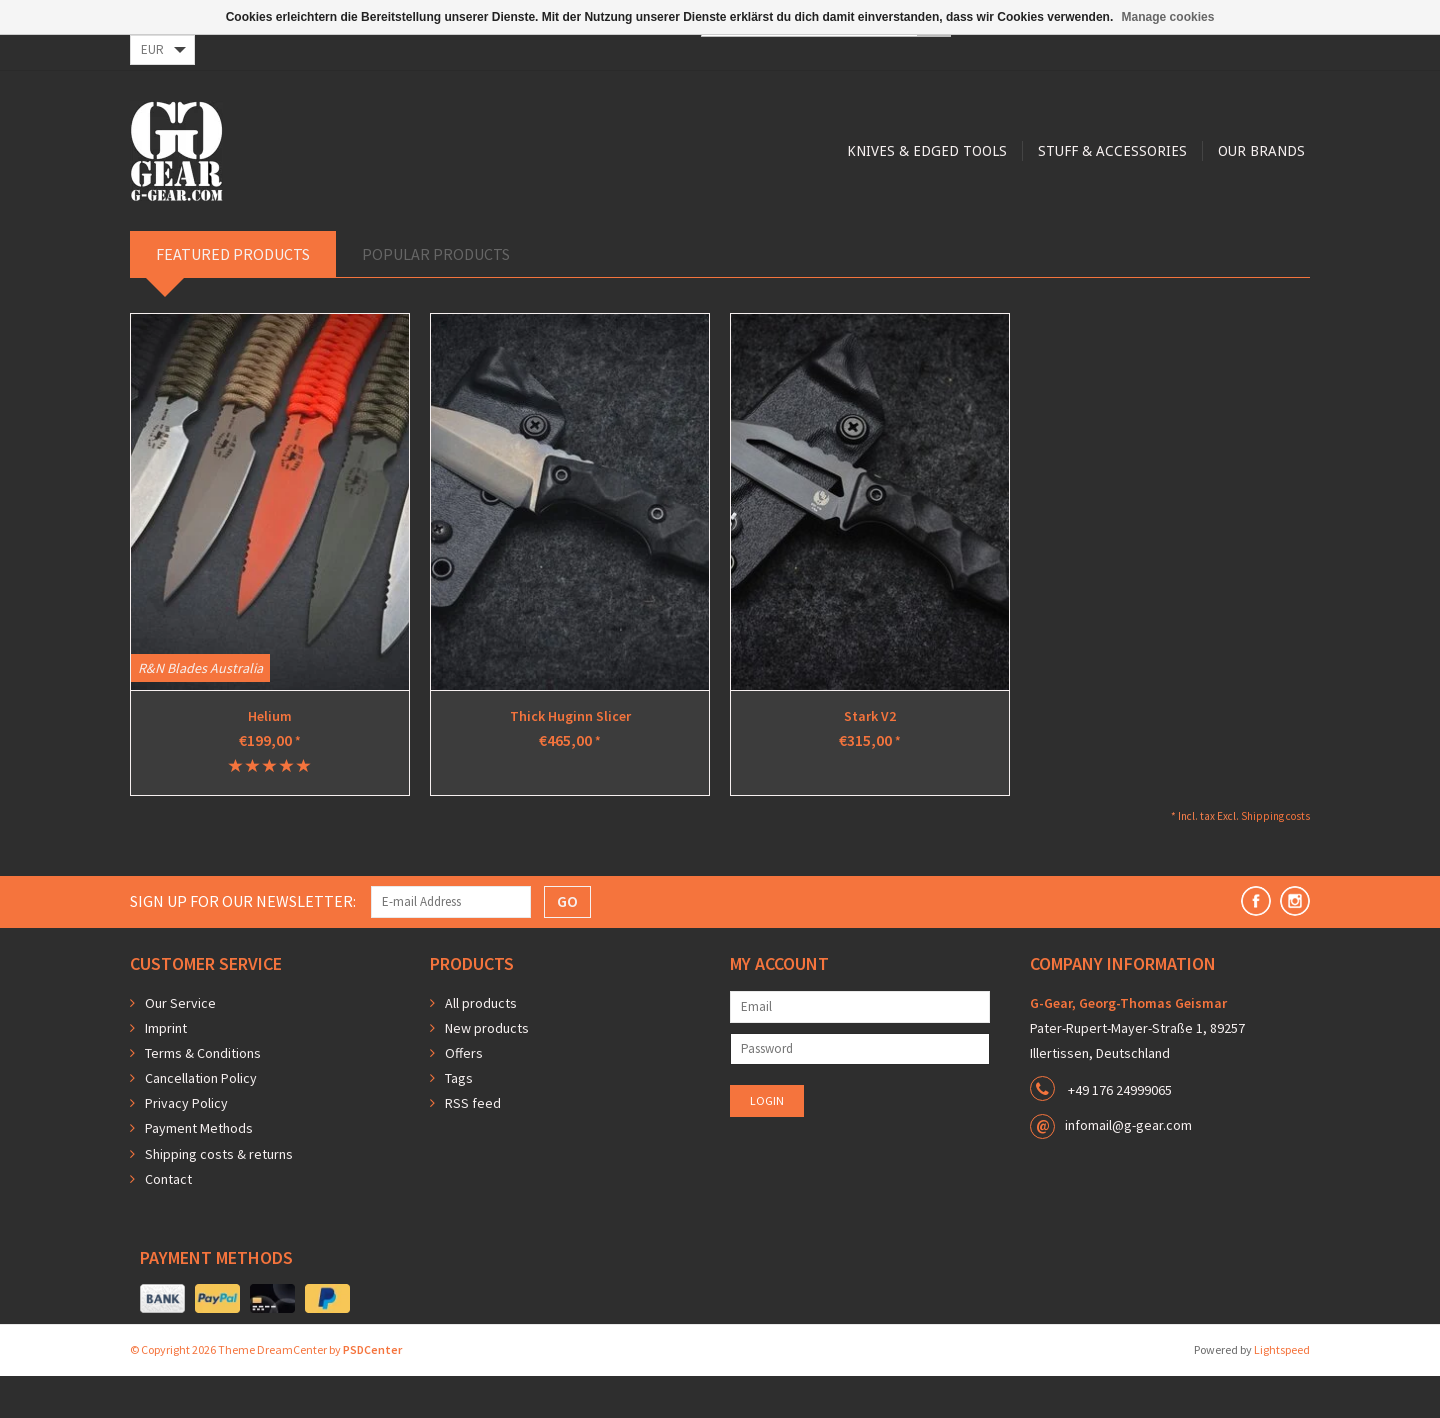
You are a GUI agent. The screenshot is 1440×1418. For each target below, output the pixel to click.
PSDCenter (372, 1391)
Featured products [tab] (233, 296)
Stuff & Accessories (756, 232)
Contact (168, 1221)
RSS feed (473, 1145)
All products (481, 1045)
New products (487, 1070)
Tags (459, 1120)
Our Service (180, 1045)
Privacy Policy (186, 1145)
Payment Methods (199, 1170)
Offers (464, 1095)
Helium (270, 758)
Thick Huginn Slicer (570, 758)
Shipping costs (1275, 858)
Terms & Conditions (203, 1095)
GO (567, 943)
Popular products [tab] (436, 296)
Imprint (166, 1070)
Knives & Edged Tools (568, 232)
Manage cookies (1168, 17)
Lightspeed (1282, 1391)
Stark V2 (870, 758)
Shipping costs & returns (219, 1196)
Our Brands (908, 232)
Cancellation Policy (201, 1120)
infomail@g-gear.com (1128, 1167)
